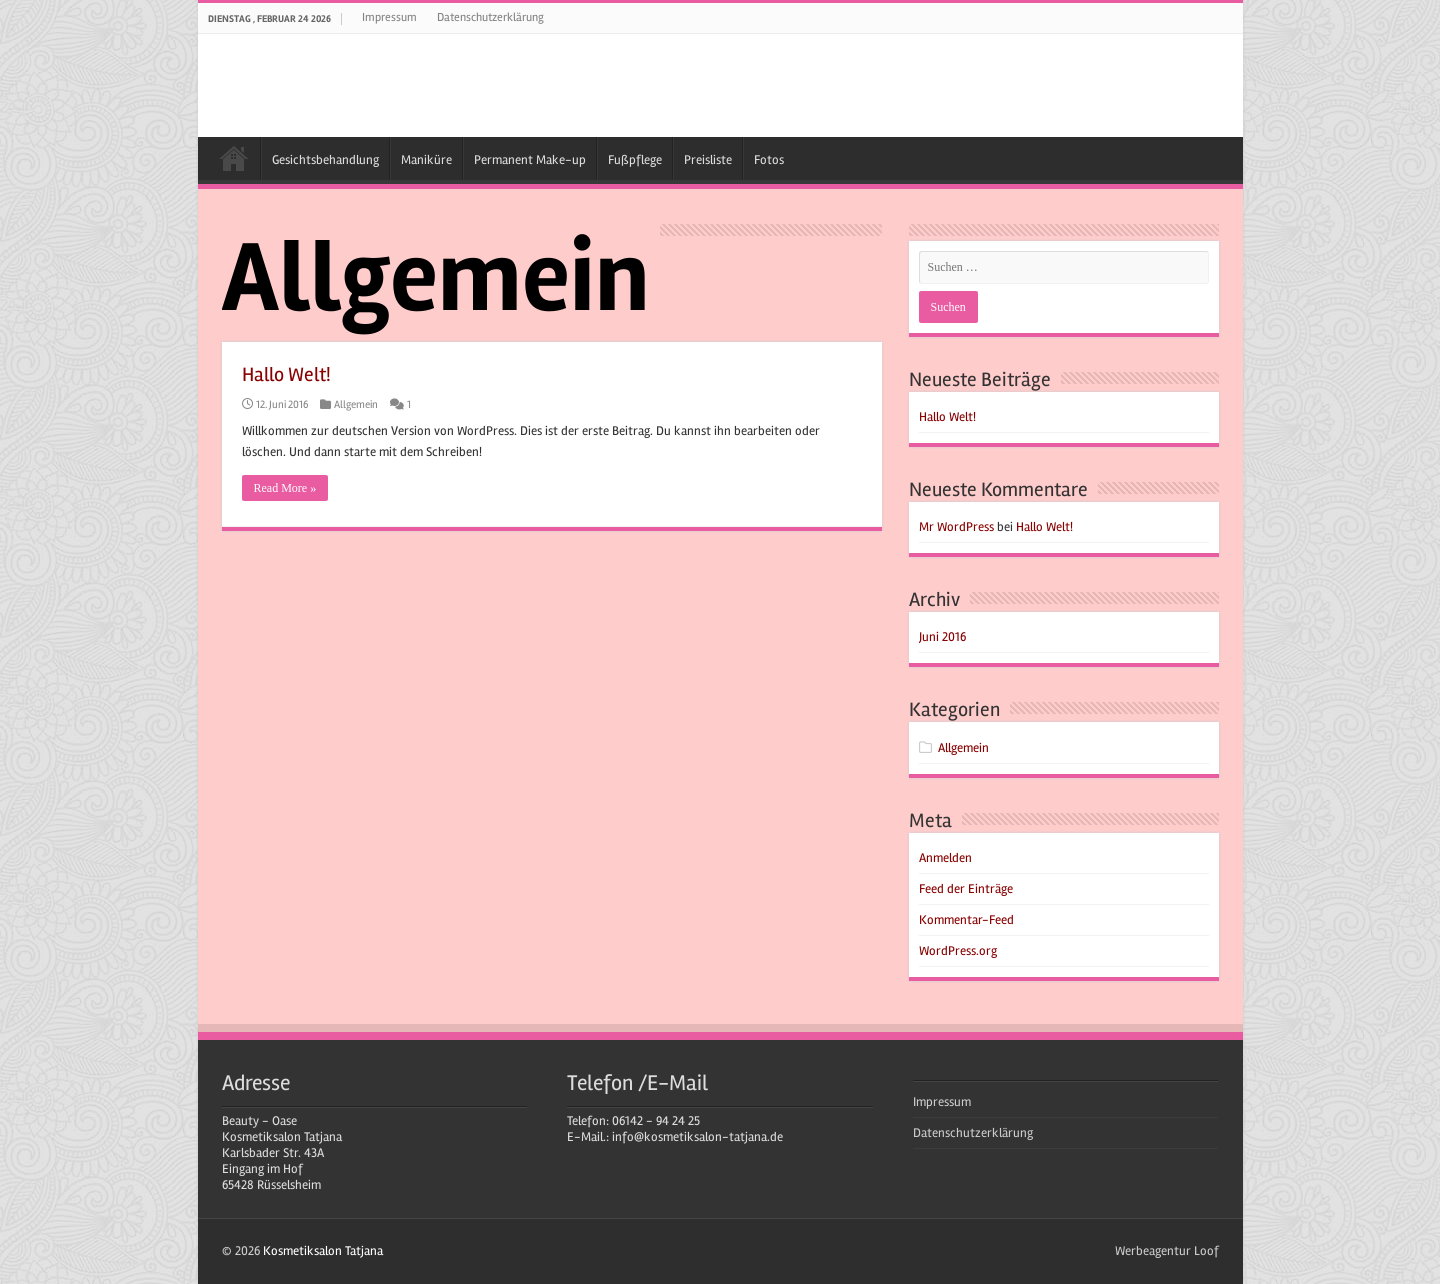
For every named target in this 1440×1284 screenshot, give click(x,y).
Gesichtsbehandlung (325, 160)
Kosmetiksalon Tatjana (234, 158)
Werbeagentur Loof (1167, 1251)
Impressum (389, 17)
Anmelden (945, 858)
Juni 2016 (942, 637)
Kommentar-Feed (966, 920)
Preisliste (708, 160)
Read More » (285, 488)
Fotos (769, 160)
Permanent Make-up (530, 160)
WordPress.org (958, 951)
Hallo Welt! (286, 374)
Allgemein (356, 404)
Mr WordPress (956, 527)
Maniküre (426, 160)
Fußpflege (635, 160)
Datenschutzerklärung (490, 17)
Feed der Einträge (966, 889)
